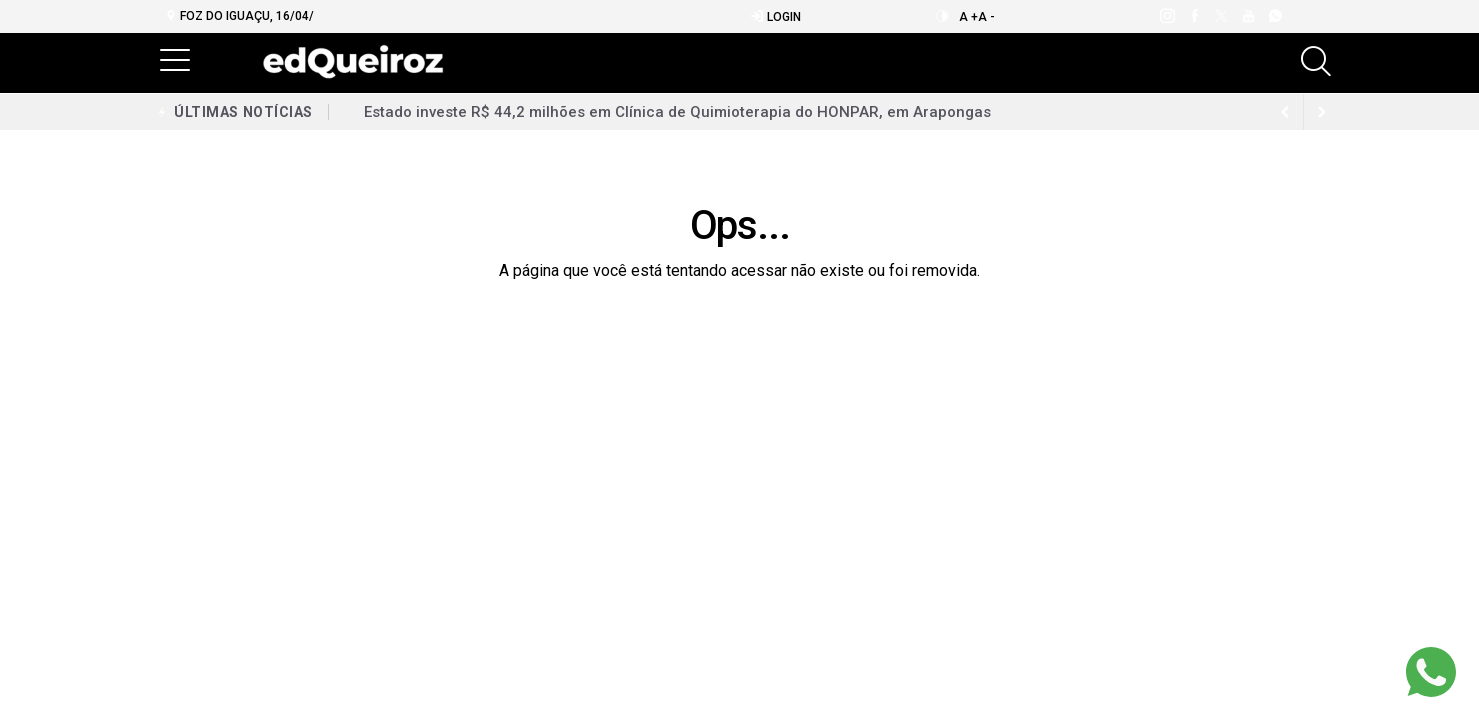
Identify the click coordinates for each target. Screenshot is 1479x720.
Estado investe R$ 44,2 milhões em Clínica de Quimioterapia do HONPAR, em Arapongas (677, 112)
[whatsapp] (1274, 16)
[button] (175, 58)
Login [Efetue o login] (775, 16)
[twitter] (1220, 16)
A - (986, 17)
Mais (643, 61)
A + (968, 17)
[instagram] (1166, 16)
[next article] (1286, 112)
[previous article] (1322, 112)
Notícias (557, 61)
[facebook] (1193, 16)
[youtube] (1247, 16)
